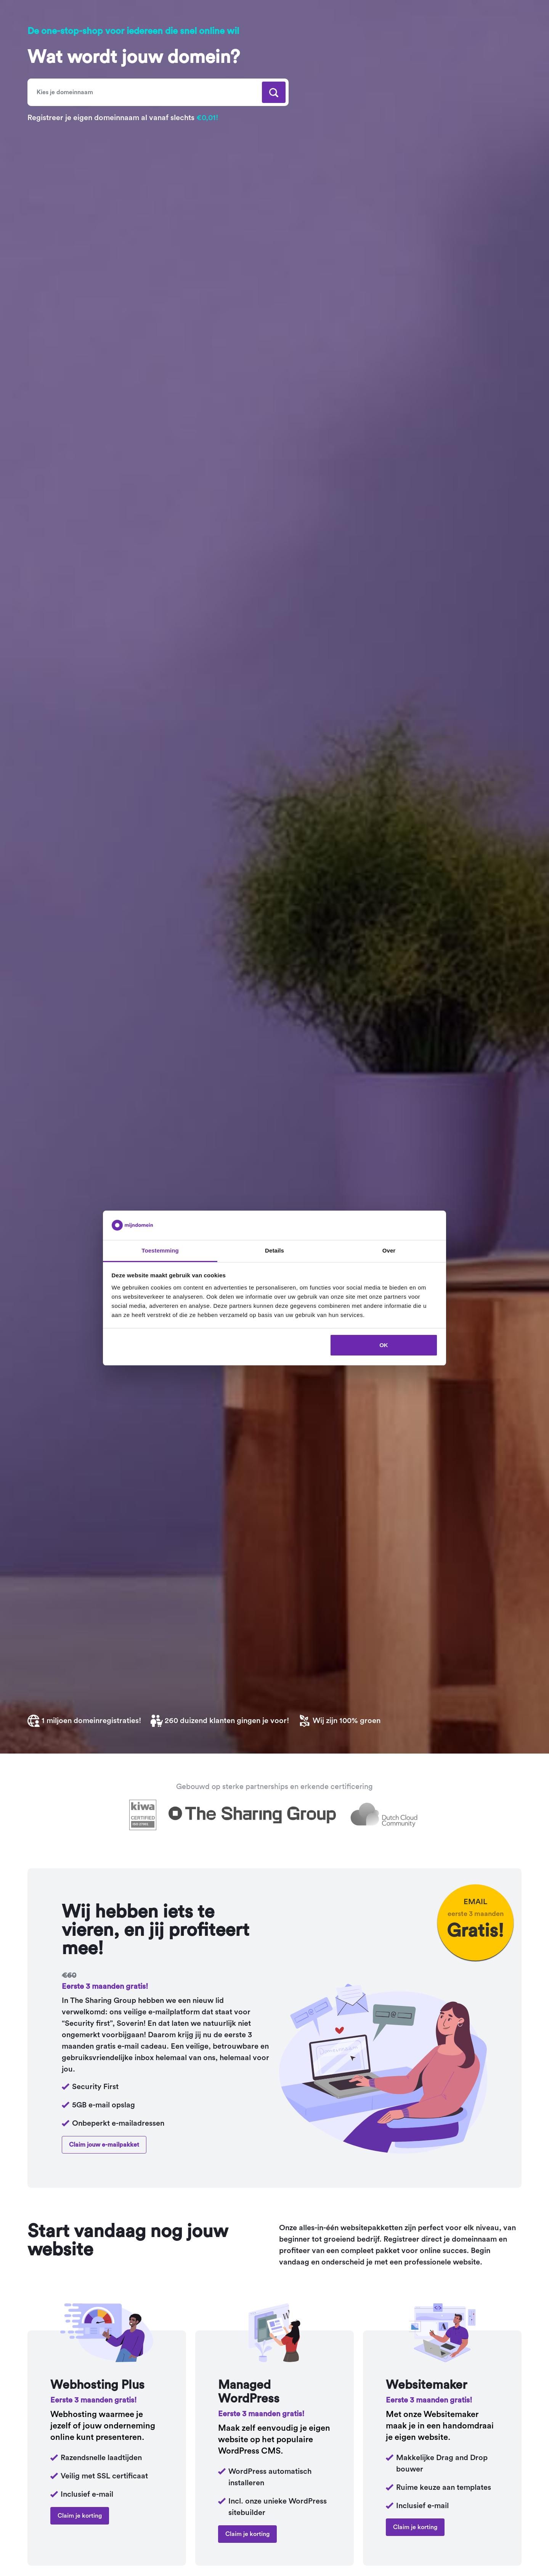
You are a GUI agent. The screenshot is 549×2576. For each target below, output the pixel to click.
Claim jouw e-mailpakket (104, 2145)
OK (383, 1345)
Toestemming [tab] (160, 1250)
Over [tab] (389, 1250)
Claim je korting (80, 2516)
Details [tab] (274, 1250)
